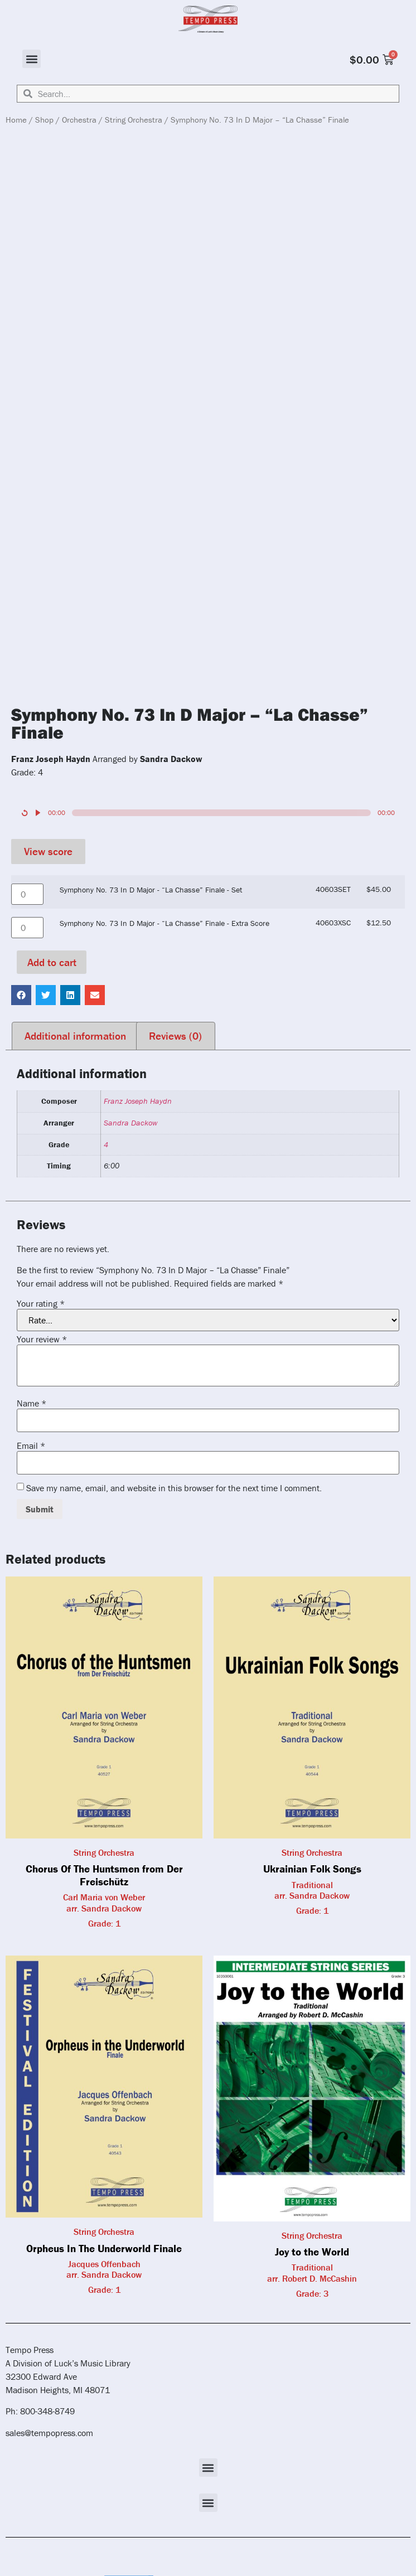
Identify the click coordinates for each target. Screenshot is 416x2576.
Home (16, 119)
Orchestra (79, 119)
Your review (42, 1339)
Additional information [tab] (75, 1035)
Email (31, 1445)
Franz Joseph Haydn (138, 1101)
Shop (44, 119)
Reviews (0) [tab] (175, 1035)
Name (31, 1403)
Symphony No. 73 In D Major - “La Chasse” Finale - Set (151, 890)
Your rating (41, 1303)
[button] (31, 59)
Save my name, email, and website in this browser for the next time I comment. (174, 1487)
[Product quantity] (27, 894)
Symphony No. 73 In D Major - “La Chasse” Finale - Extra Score (164, 923)
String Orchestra (133, 119)
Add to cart (51, 962)
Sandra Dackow (130, 1123)
